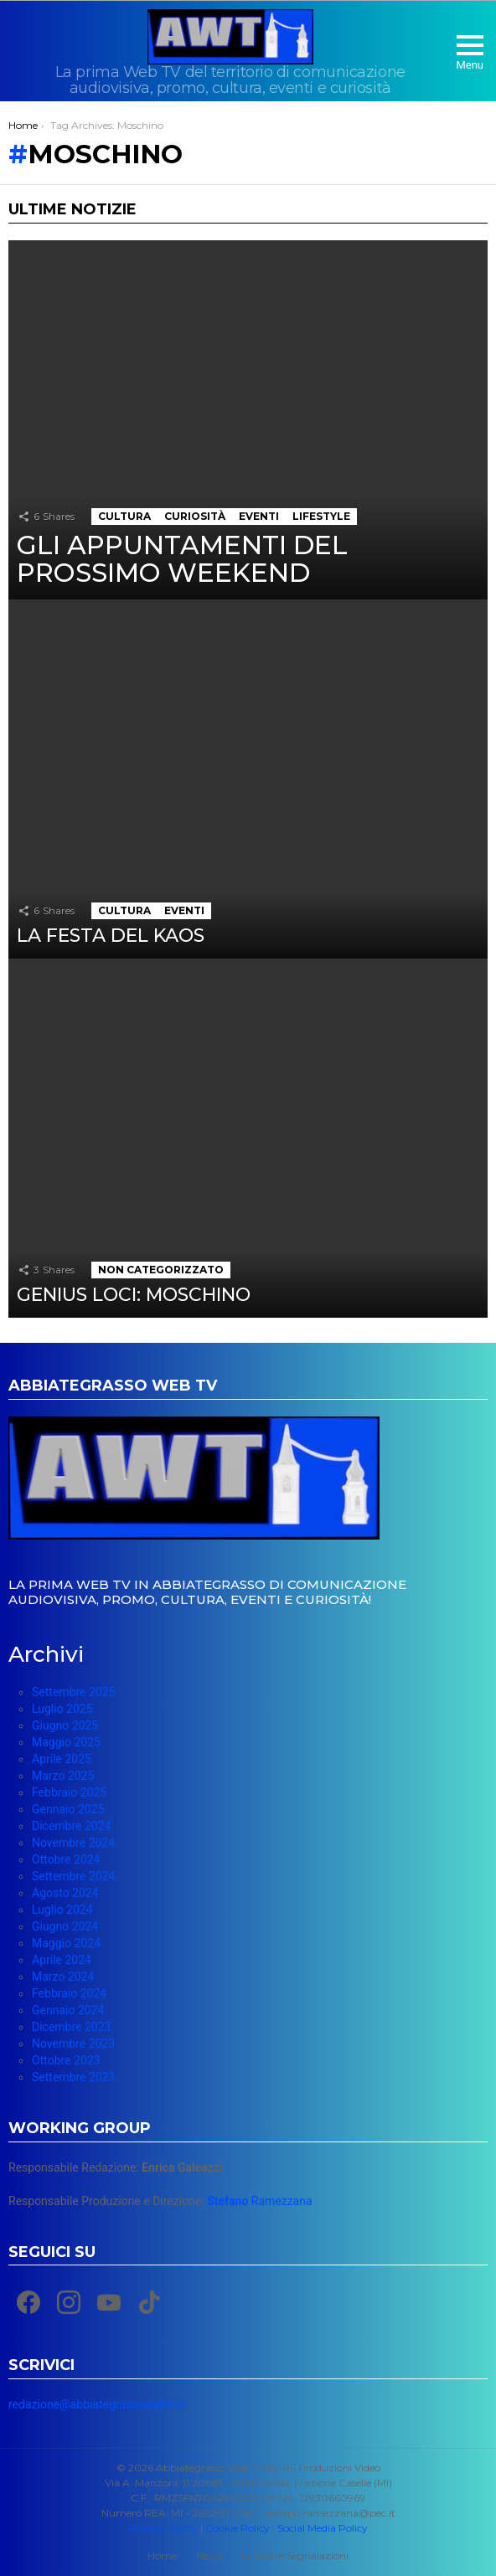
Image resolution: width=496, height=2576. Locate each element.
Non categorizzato (161, 1269)
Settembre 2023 (73, 2077)
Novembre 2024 (73, 1842)
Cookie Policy (237, 2528)
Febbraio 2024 (69, 1993)
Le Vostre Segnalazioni (295, 2555)
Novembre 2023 (73, 2043)
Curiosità (194, 516)
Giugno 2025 (65, 1725)
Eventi (259, 516)
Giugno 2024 (65, 1926)
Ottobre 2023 (66, 2060)
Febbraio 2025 (69, 1792)
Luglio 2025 (62, 1708)
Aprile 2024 (61, 1960)
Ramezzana (259, 2201)
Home (162, 2555)
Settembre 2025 (73, 1692)
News (209, 2555)
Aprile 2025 (61, 1759)
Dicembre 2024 (71, 1826)
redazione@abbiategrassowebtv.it (96, 2404)
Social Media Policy (322, 2528)
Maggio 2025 (66, 1742)
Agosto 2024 (65, 1893)
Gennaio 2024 (68, 2010)
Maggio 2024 (66, 1943)
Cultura (124, 516)
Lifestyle (321, 516)
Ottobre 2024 (66, 1859)
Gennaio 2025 (68, 1809)
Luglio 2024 (62, 1909)
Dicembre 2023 (71, 2027)
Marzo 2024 (63, 1976)
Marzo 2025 (63, 1775)
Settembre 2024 (73, 1876)
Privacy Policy (163, 2528)
